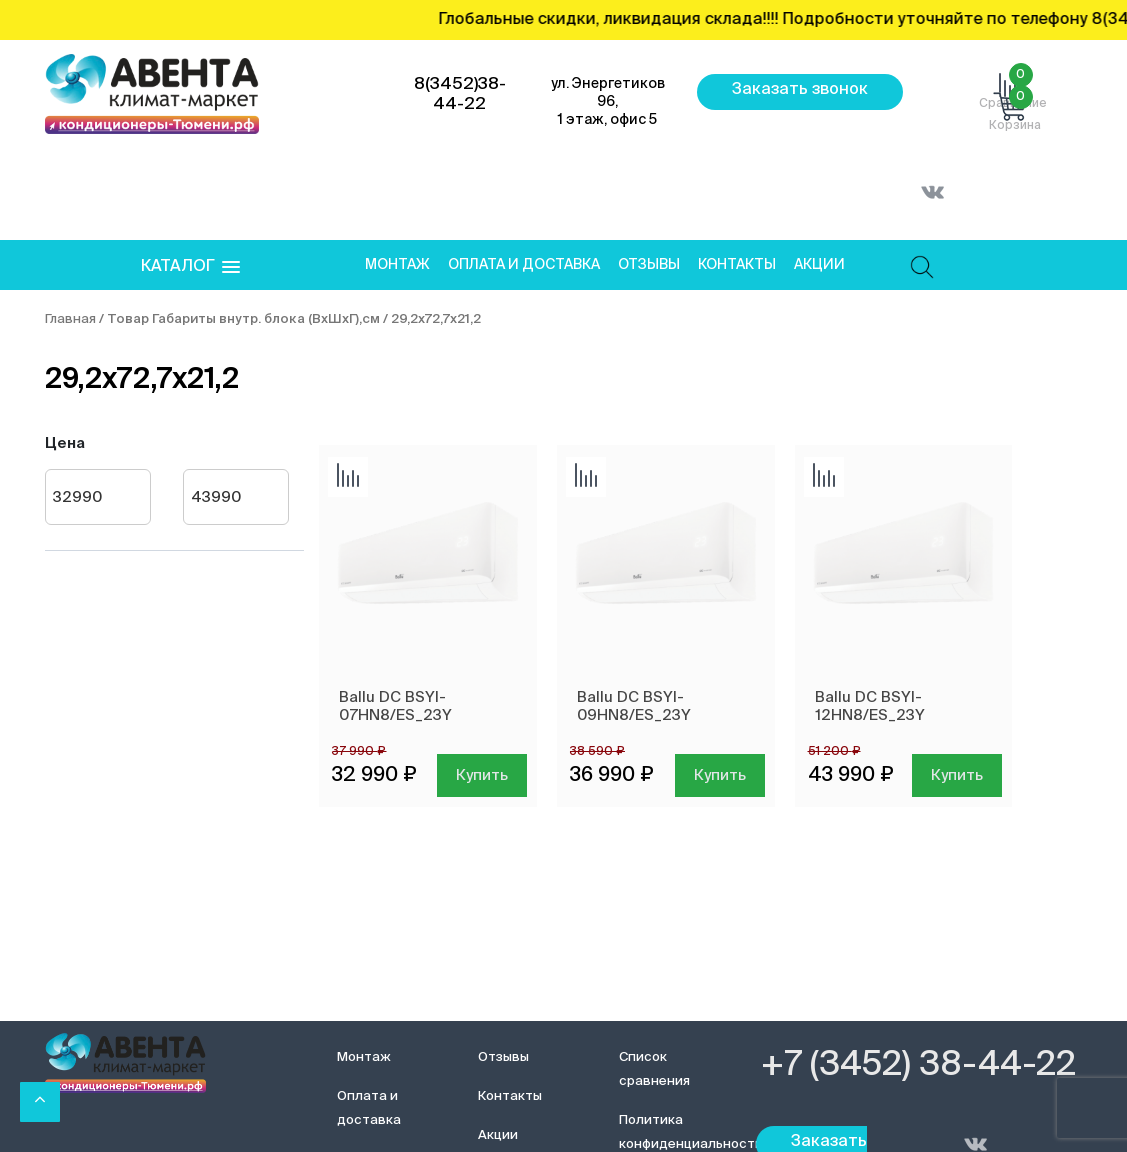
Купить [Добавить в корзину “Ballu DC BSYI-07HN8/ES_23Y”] (482, 775)
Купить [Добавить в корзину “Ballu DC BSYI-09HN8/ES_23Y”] (720, 775)
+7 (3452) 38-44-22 (918, 1066)
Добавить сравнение (348, 477)
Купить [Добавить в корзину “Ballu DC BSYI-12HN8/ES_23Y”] (957, 775)
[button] (190, 267)
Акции (819, 265)
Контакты (737, 265)
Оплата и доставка (524, 265)
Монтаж (397, 265)
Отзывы (649, 265)
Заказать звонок (800, 90)
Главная (70, 319)
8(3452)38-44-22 (460, 94)
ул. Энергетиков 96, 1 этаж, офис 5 (608, 102)
